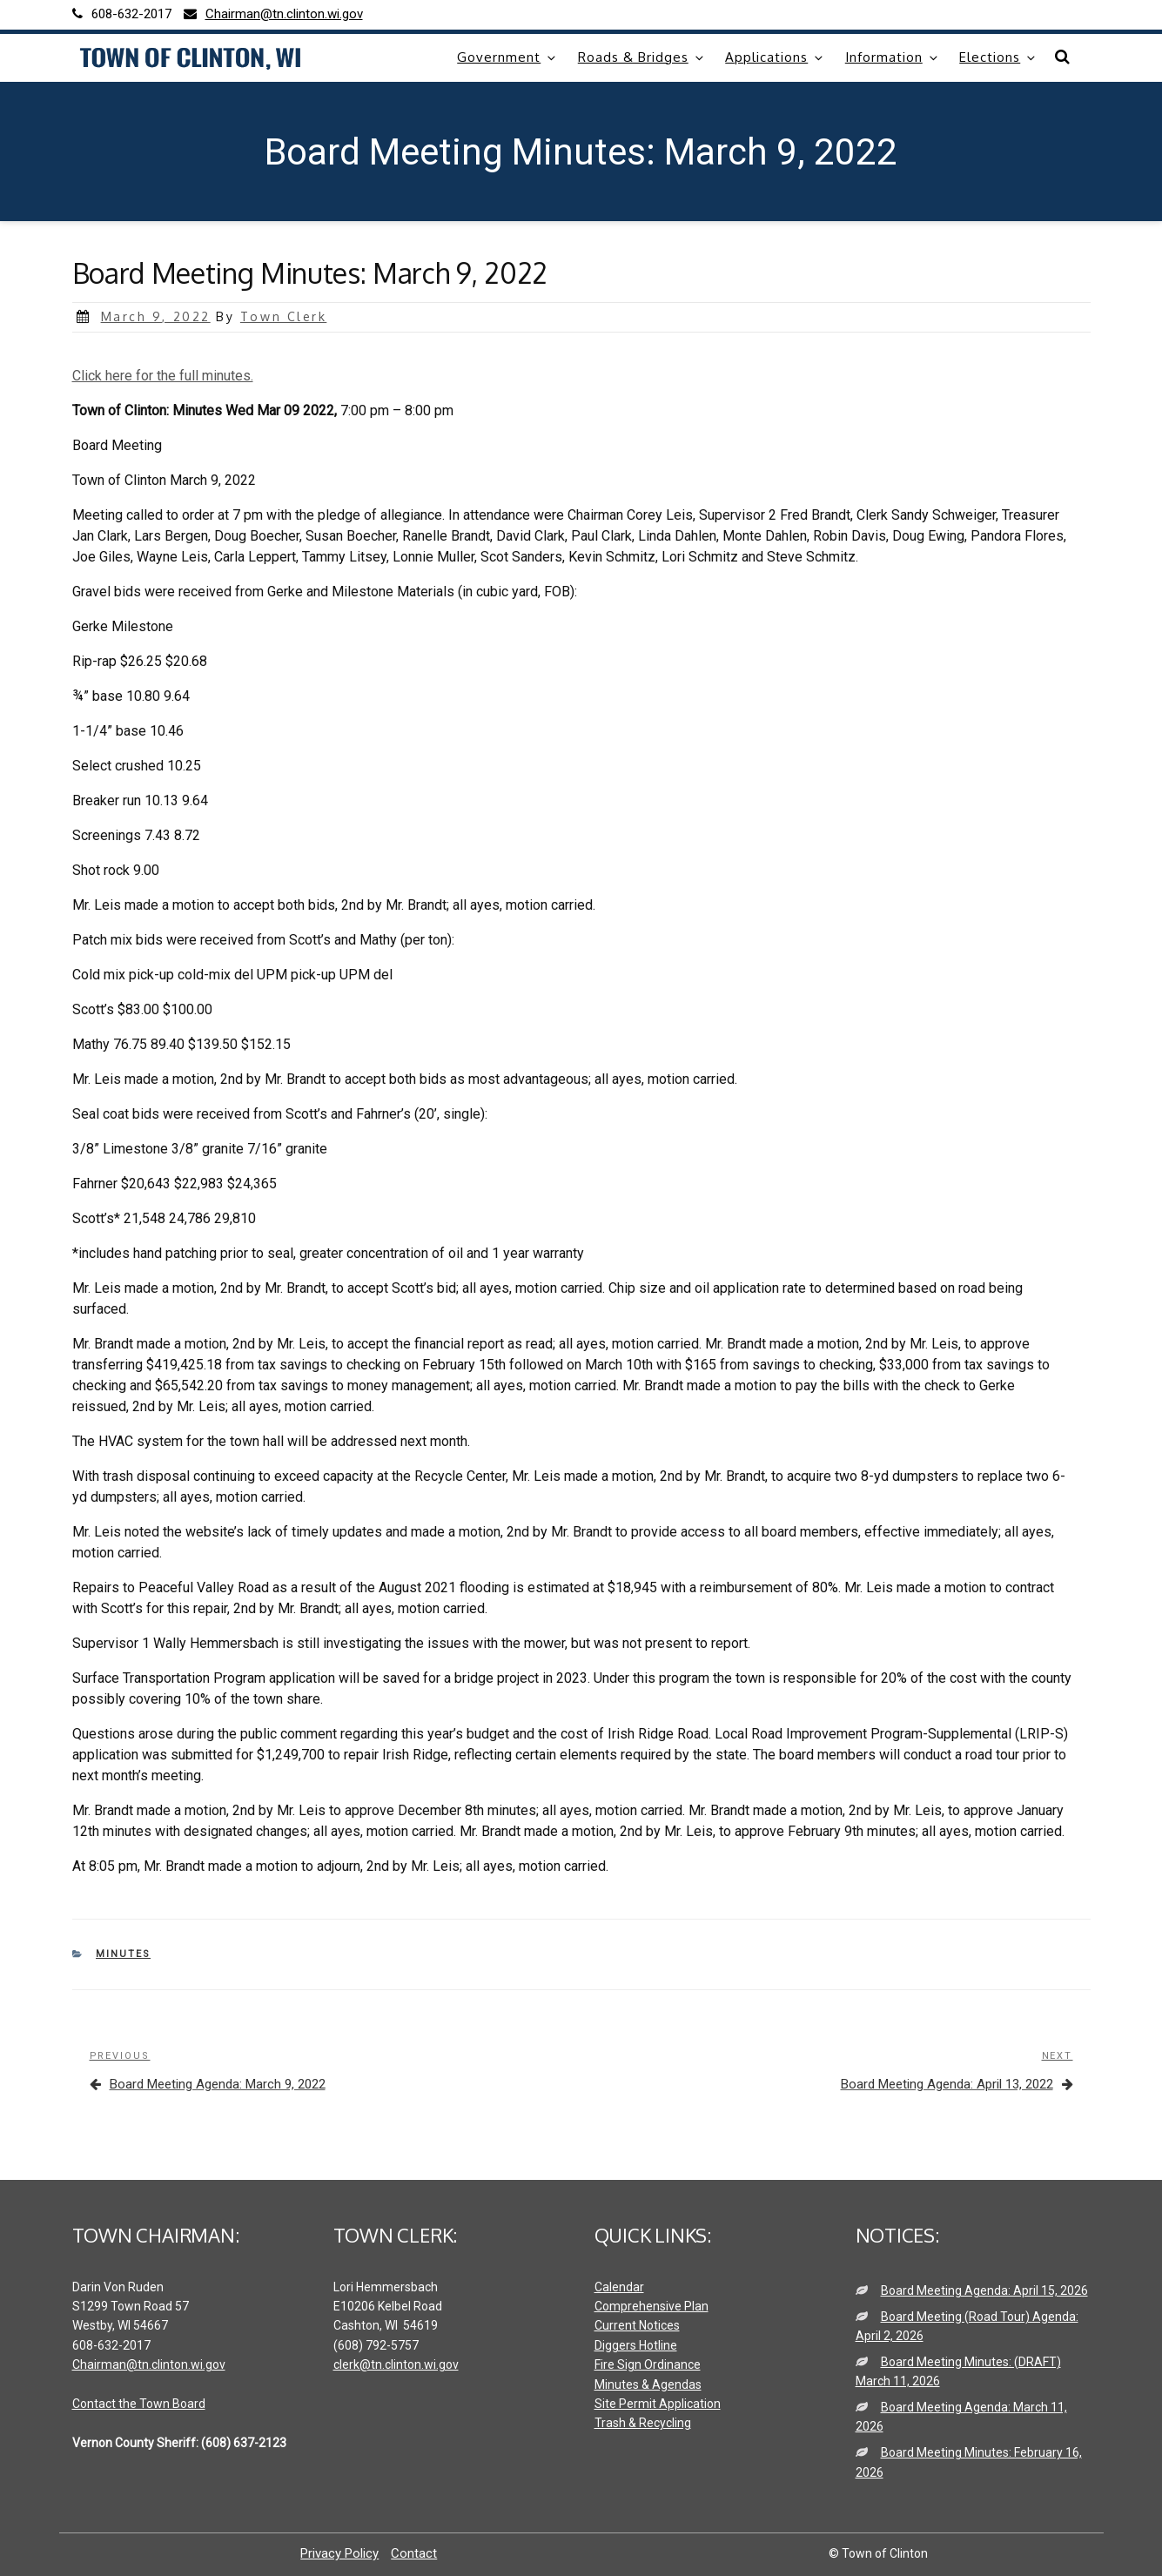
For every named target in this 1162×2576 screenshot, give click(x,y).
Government (507, 57)
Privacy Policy (339, 2553)
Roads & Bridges (642, 57)
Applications (775, 57)
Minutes (123, 1954)
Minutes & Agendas (648, 2384)
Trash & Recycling (642, 2423)
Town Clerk (283, 316)
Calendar (619, 2287)
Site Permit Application (657, 2404)
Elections (998, 57)
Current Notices (637, 2325)
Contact (414, 2553)
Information (892, 57)
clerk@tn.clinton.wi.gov (396, 2364)
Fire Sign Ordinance (647, 2364)
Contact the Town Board (138, 2404)
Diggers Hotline (635, 2345)
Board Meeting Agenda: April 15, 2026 (984, 2290)
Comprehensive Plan (651, 2306)
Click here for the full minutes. (162, 375)
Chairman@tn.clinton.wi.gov (148, 2364)
